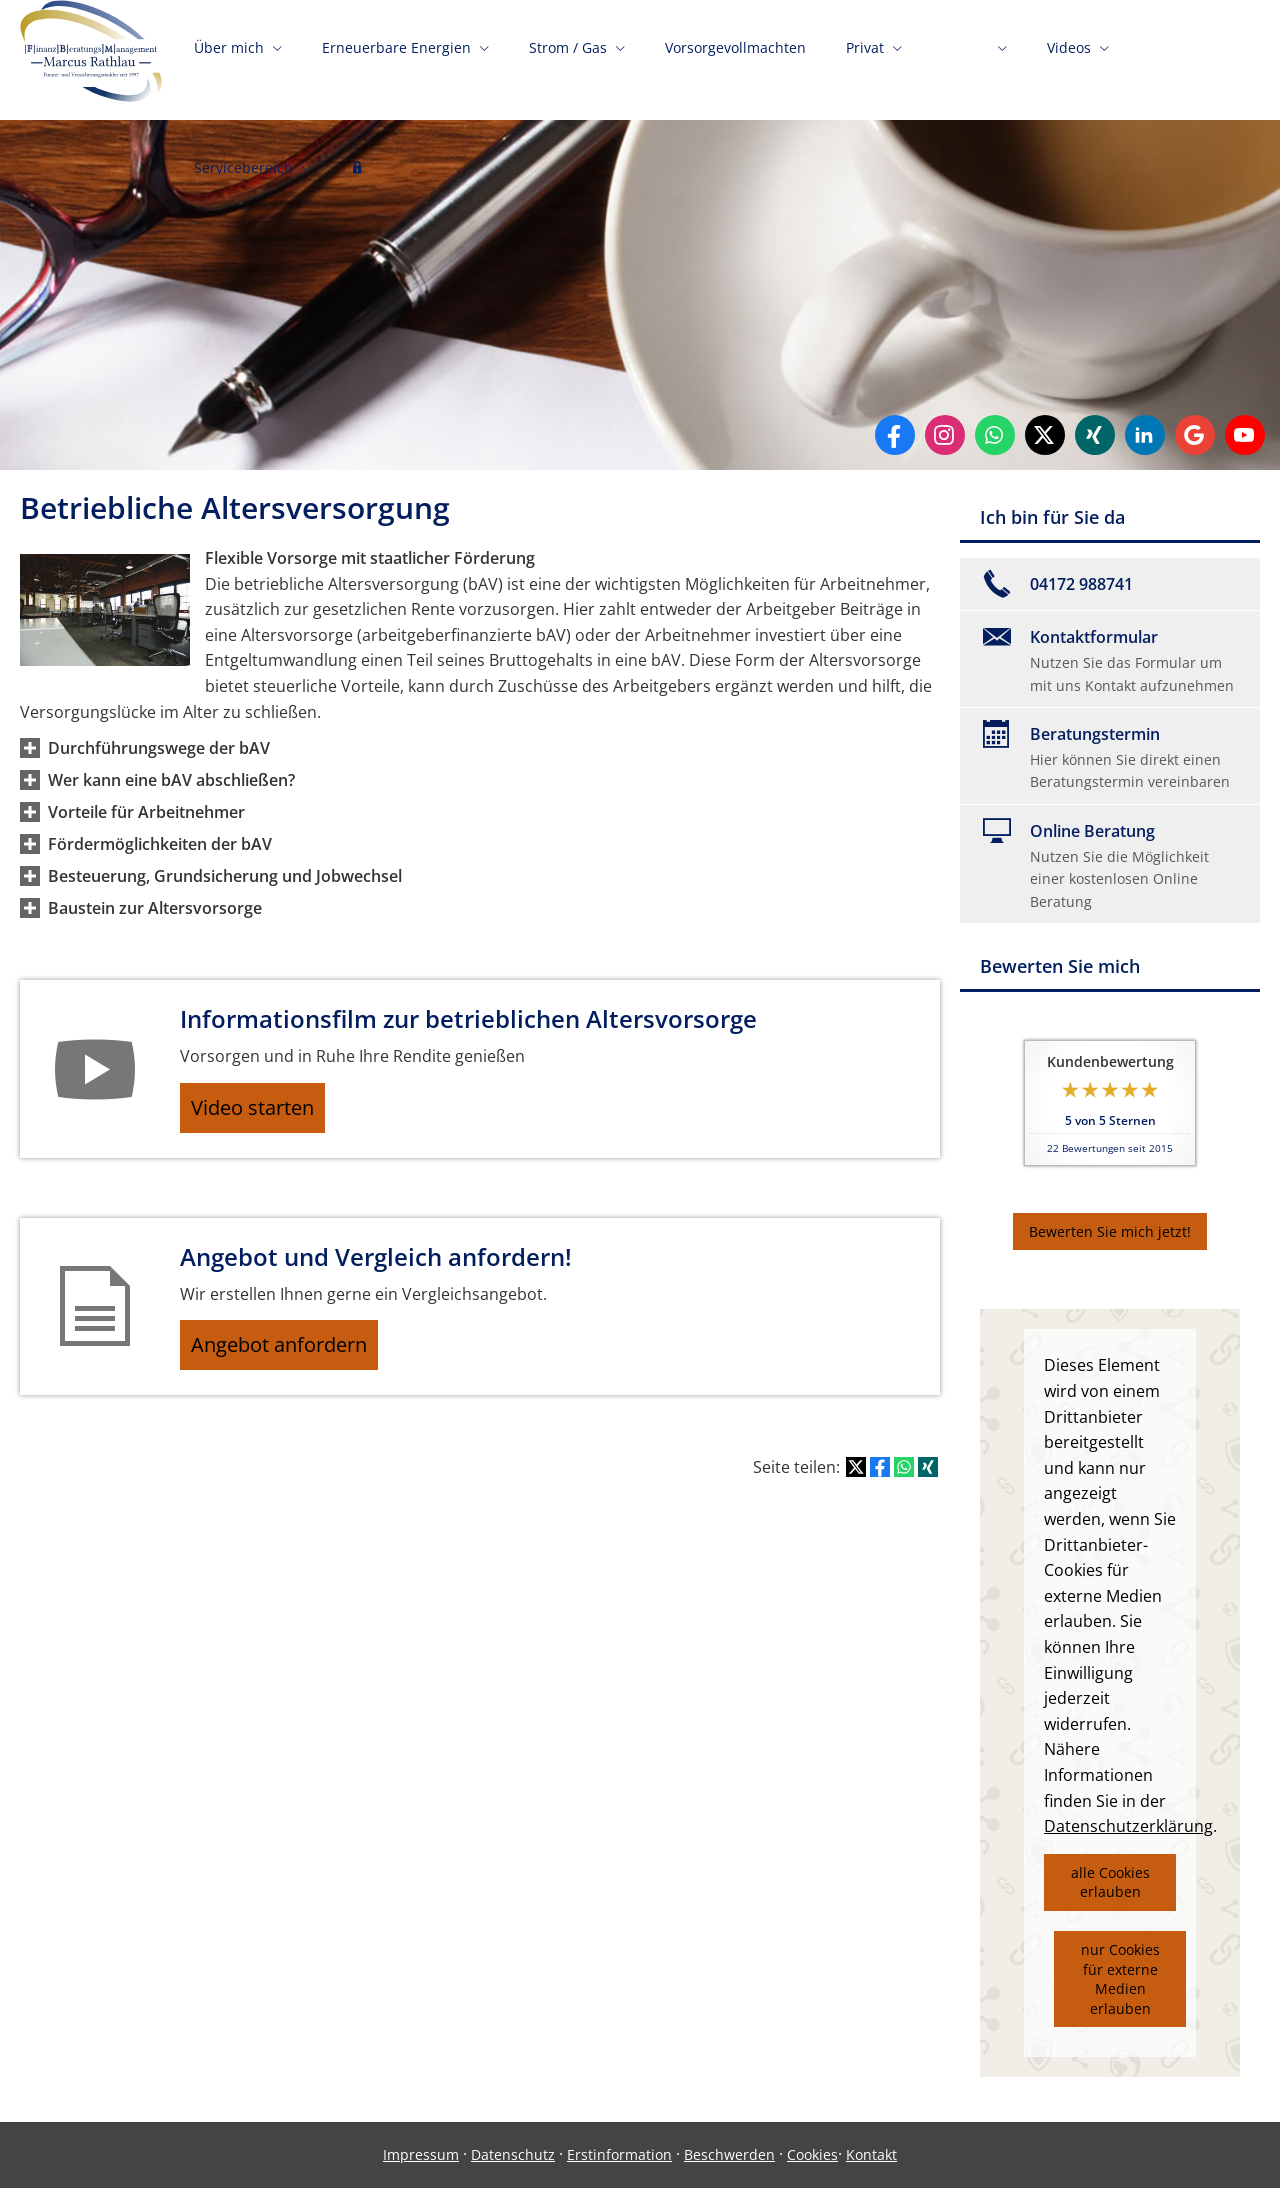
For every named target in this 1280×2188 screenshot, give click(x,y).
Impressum (421, 2154)
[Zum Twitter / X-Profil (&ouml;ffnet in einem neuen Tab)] (1045, 435)
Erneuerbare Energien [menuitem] (396, 57)
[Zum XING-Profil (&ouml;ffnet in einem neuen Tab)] (1095, 435)
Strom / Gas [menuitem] (568, 57)
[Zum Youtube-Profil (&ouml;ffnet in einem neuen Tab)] (1245, 435)
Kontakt (871, 2154)
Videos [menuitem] (1069, 57)
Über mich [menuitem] (229, 57)
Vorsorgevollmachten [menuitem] (735, 57)
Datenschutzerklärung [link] (1128, 1826)
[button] (159, 748)
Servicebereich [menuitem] (243, 177)
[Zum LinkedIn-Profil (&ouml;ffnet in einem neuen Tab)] (1145, 435)
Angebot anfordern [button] (290, 1358)
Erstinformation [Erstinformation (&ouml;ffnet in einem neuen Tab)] (619, 2154)
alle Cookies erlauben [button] (1110, 1882)
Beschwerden (729, 2154)
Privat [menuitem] (865, 57)
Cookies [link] (812, 2154)
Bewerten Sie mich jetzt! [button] (1110, 1231)
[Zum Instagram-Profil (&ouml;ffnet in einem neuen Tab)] (945, 435)
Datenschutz (513, 2154)
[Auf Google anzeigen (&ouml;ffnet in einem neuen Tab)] (1195, 435)
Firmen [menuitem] (965, 57)
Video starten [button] (265, 1112)
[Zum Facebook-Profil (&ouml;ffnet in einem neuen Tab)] (895, 435)
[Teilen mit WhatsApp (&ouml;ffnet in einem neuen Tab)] (904, 1484)
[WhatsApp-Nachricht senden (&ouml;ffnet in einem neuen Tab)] (995, 435)
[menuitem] (357, 180)
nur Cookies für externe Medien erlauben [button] (1120, 1979)
